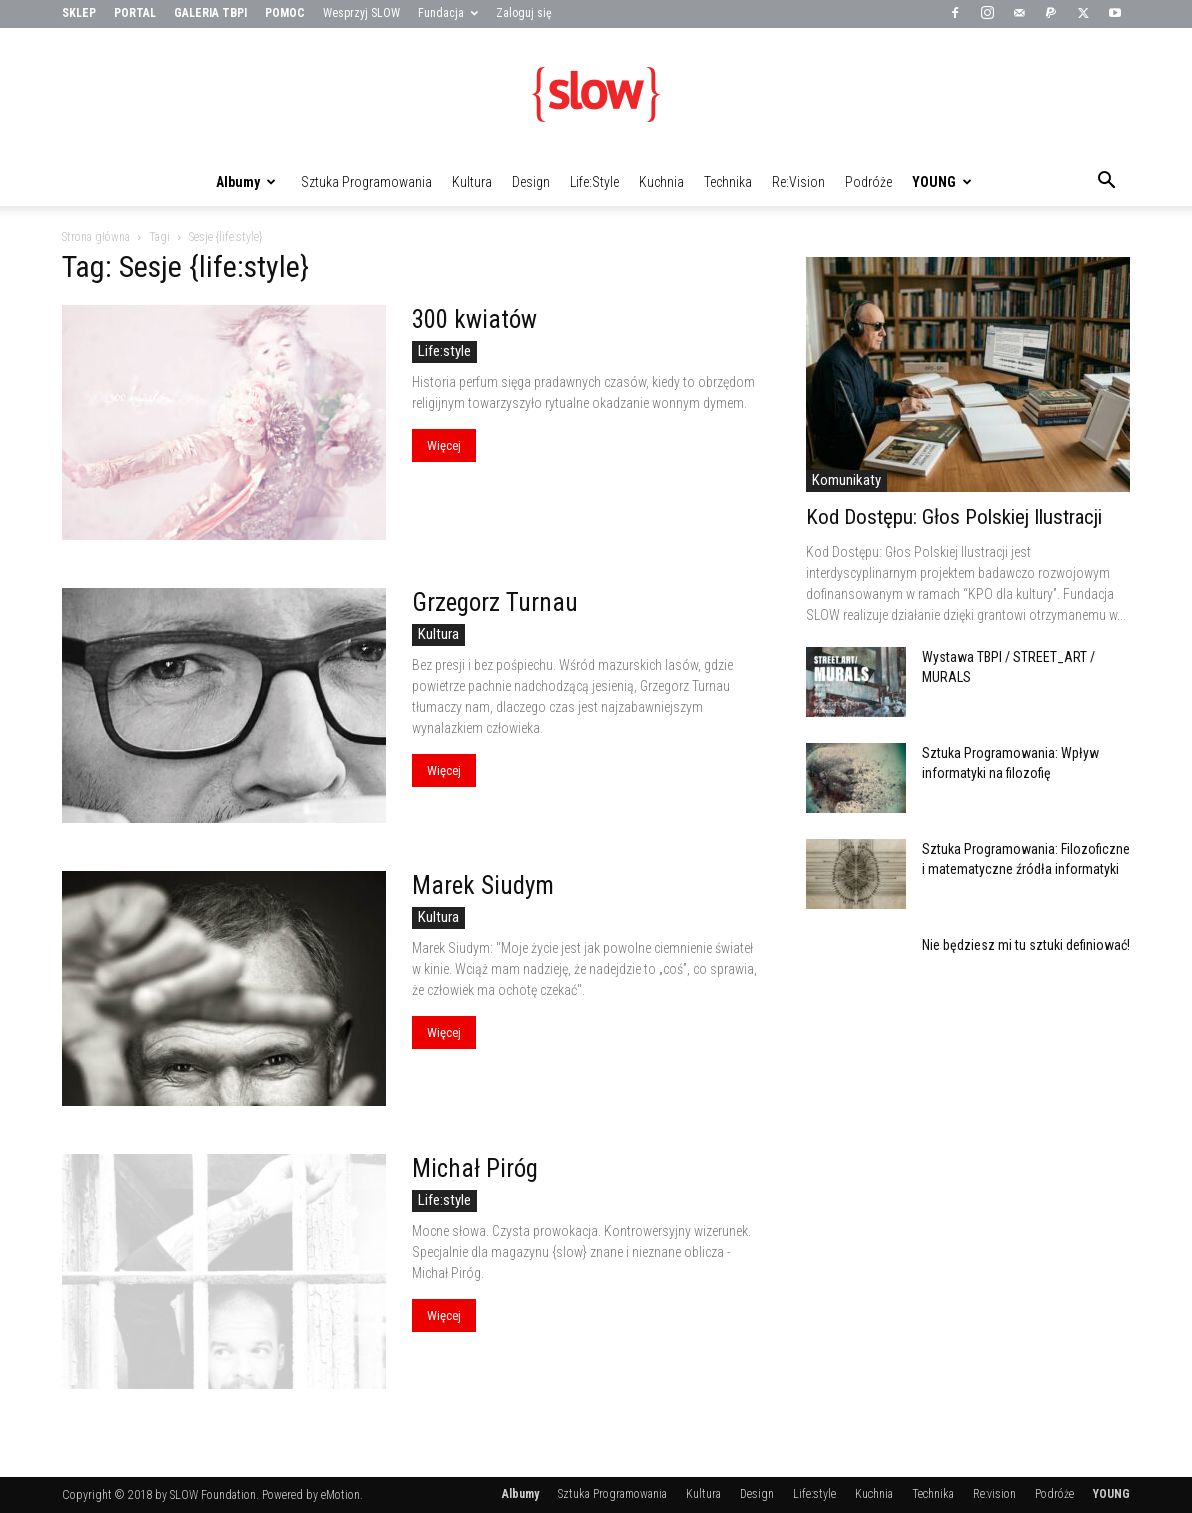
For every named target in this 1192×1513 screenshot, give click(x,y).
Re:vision (798, 182)
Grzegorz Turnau (495, 602)
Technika (728, 182)
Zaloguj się (524, 13)
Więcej (444, 445)
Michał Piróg (475, 1168)
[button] (1106, 183)
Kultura (472, 182)
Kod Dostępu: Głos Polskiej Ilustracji (954, 517)
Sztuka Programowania (366, 182)
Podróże (868, 182)
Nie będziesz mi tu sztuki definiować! (1026, 945)
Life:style (594, 182)
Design (531, 182)
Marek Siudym (483, 885)
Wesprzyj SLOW (361, 13)
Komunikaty (846, 480)
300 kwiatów (474, 319)
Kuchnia (661, 182)
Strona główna (96, 237)
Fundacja (448, 13)
